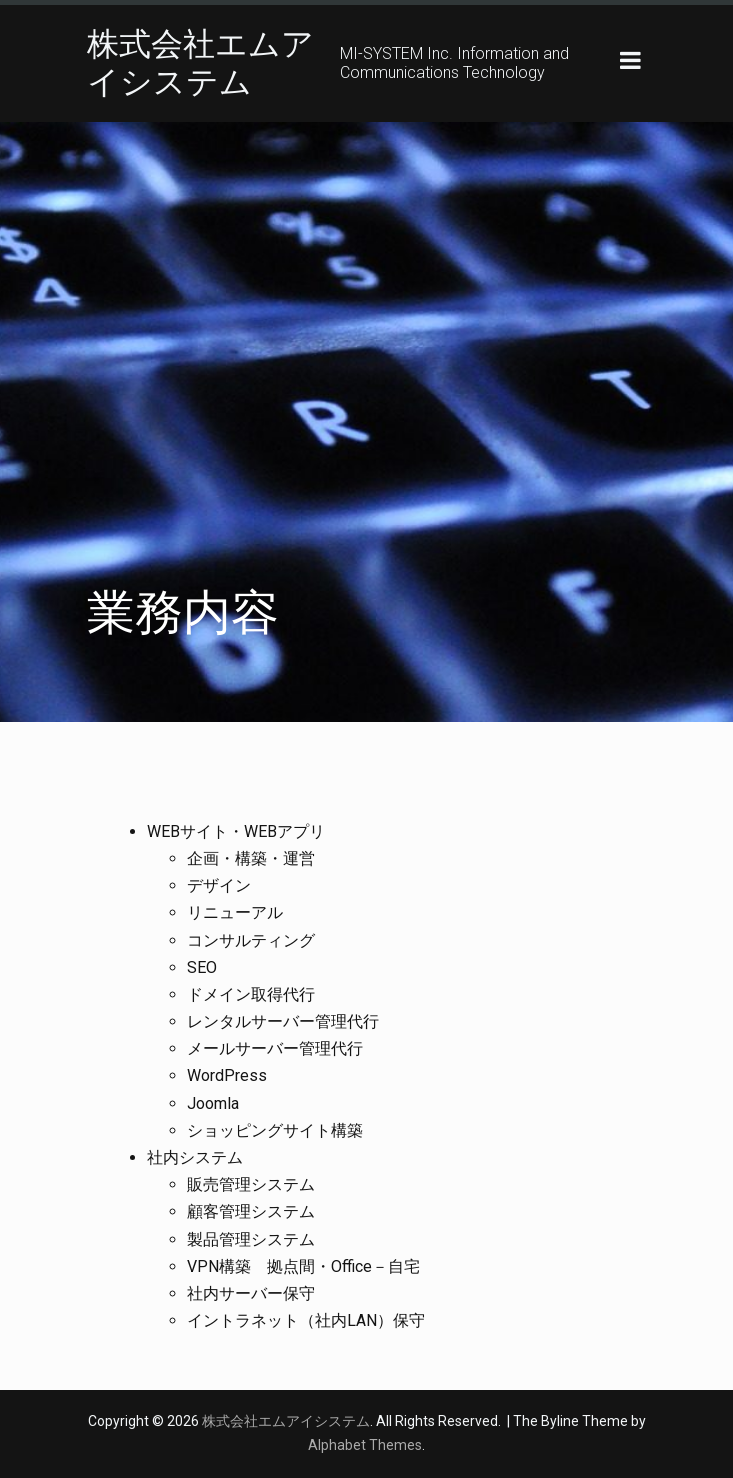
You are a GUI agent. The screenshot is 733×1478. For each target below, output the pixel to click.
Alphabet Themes (365, 1445)
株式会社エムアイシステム (200, 63)
